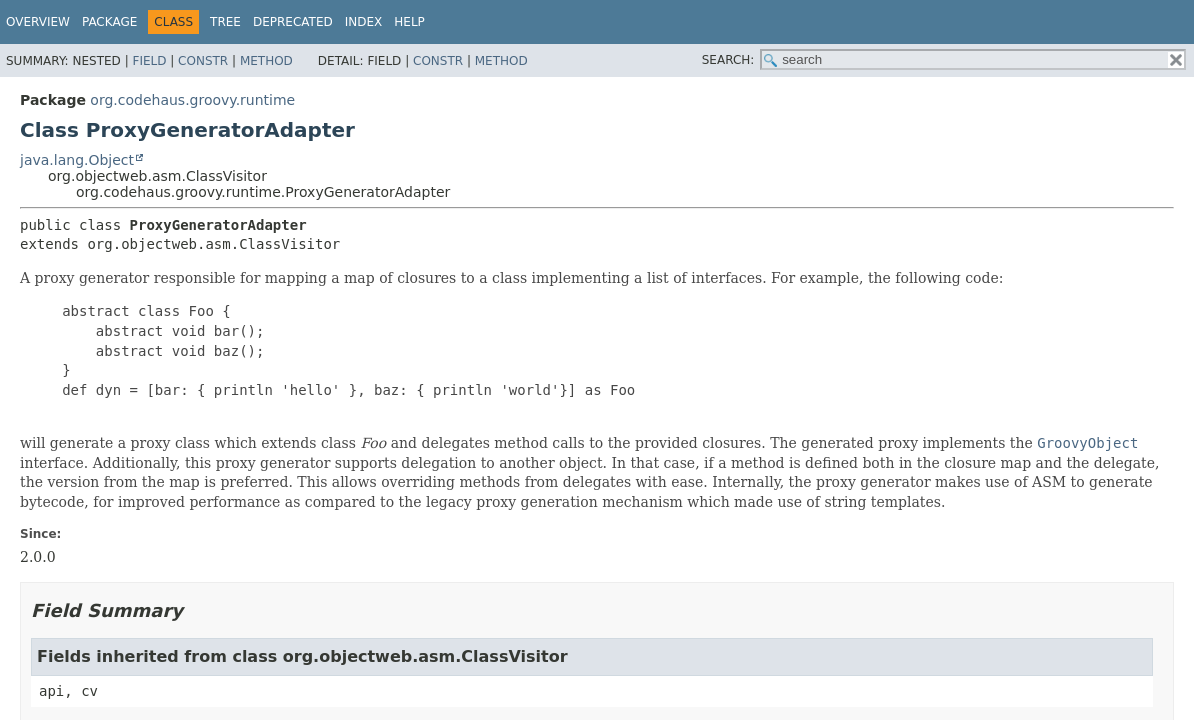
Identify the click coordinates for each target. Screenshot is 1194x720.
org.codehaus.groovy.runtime (192, 100)
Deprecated (293, 22)
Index (364, 22)
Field (149, 61)
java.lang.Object (77, 160)
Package (109, 22)
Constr (203, 61)
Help (409, 22)
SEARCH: (728, 60)
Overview (38, 22)
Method (266, 61)
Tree (225, 22)
